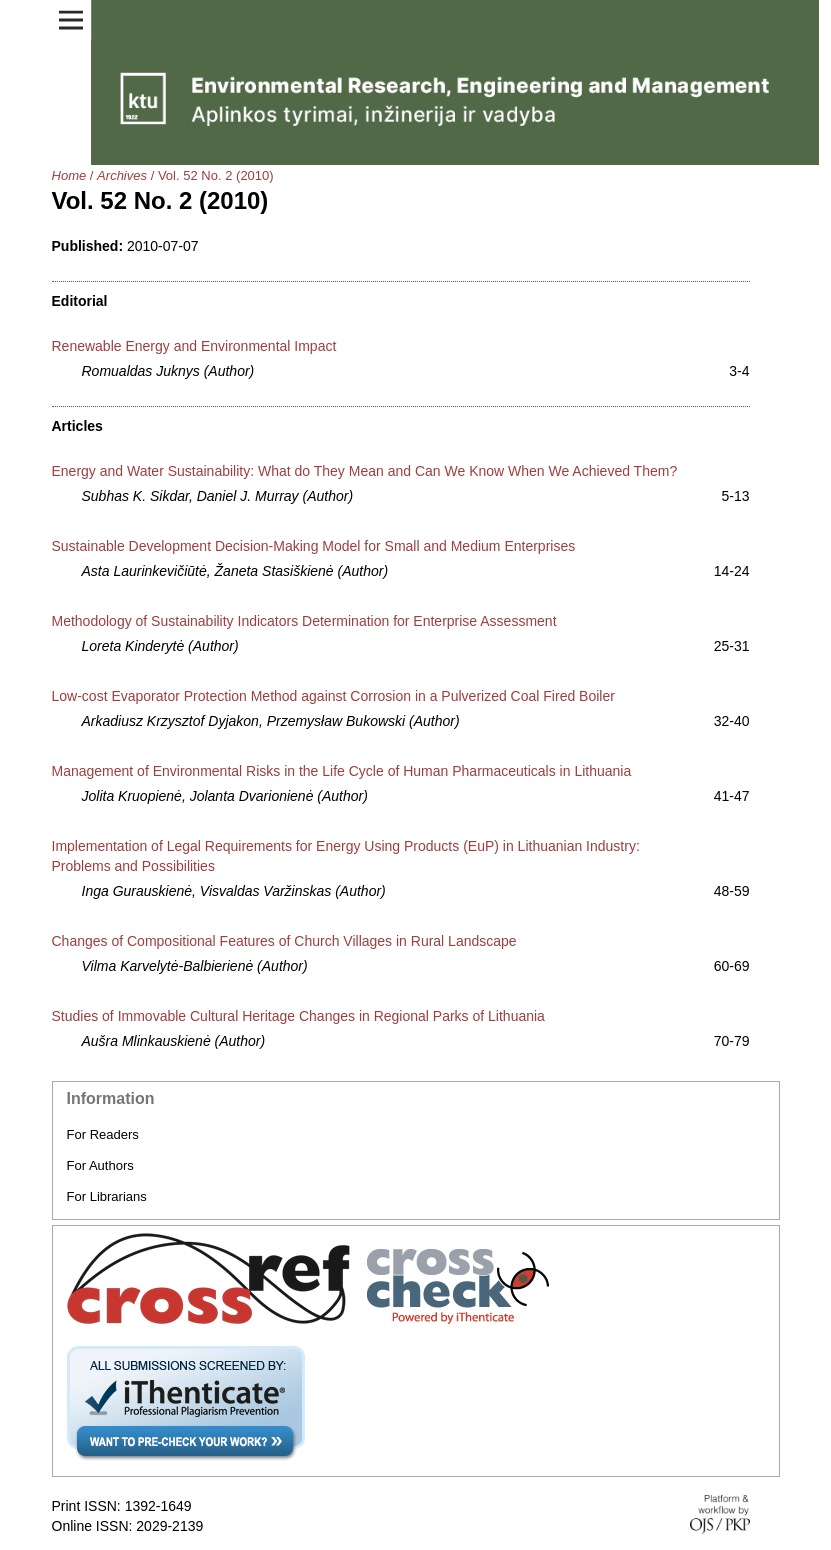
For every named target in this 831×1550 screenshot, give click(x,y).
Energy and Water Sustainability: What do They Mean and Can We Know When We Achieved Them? (365, 471)
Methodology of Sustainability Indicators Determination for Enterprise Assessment (304, 621)
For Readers (103, 1134)
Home (69, 175)
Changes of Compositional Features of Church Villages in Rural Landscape (284, 941)
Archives (122, 175)
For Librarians (107, 1196)
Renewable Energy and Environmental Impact (194, 346)
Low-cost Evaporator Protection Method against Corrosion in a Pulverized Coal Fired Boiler (333, 696)
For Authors (100, 1165)
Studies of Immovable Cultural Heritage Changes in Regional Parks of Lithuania (298, 1016)
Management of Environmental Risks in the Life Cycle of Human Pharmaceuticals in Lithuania (342, 771)
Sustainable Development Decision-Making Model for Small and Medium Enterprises (314, 546)
